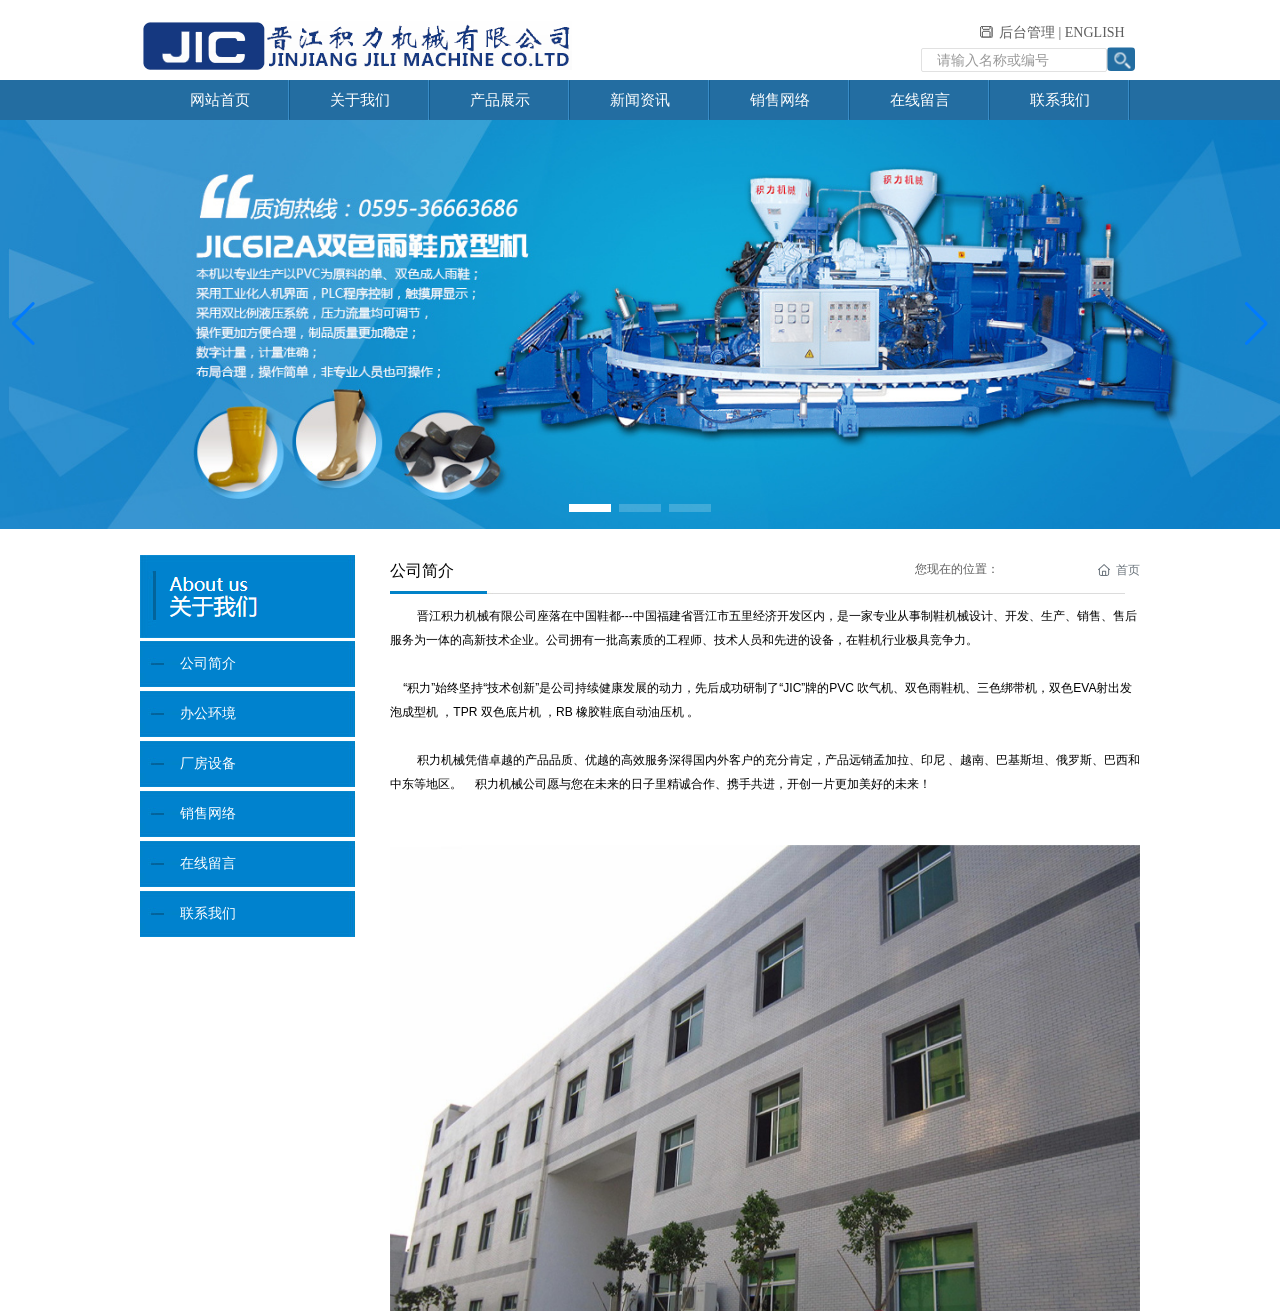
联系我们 (208, 913)
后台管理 (1027, 32)
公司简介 (208, 663)
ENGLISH (1095, 32)
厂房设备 (208, 763)
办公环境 (208, 713)
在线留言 (208, 863)
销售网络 (208, 813)
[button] (590, 508)
